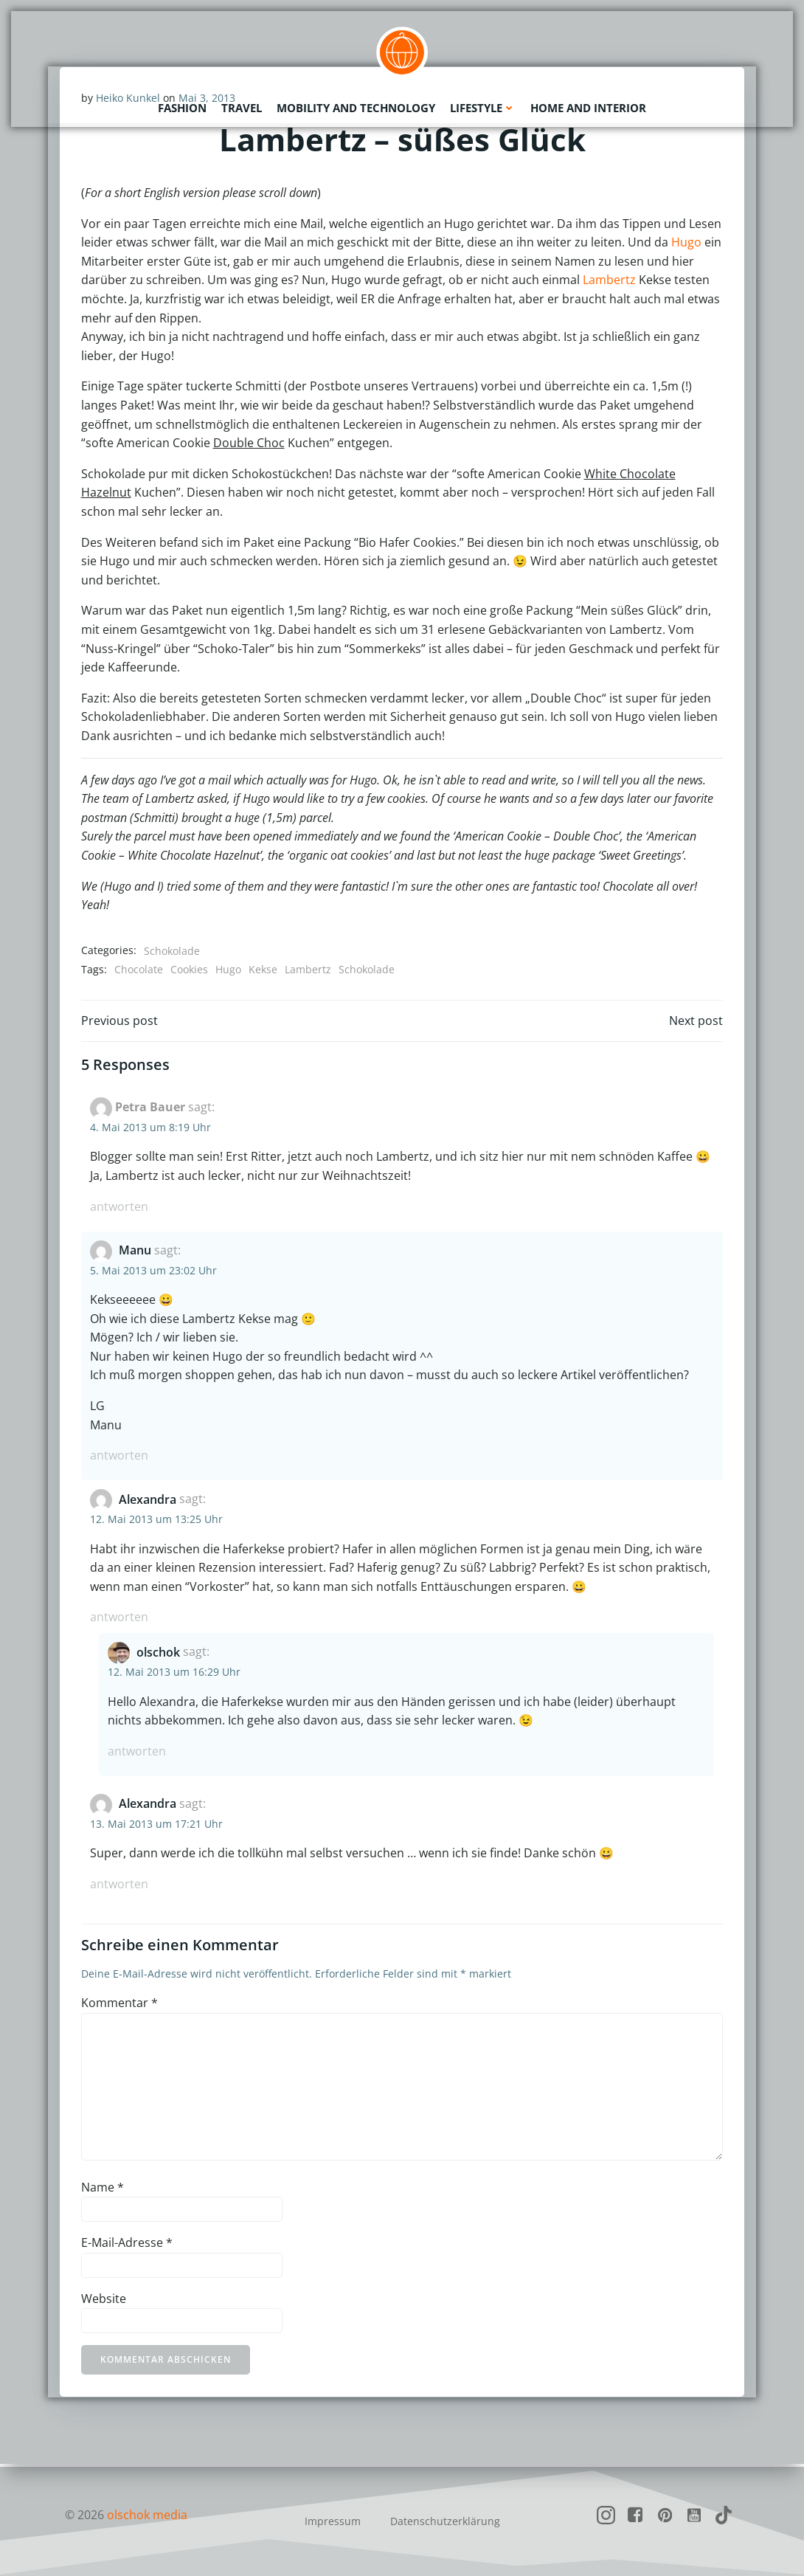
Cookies (189, 970)
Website (103, 2301)
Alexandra (147, 1501)
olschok (158, 1654)
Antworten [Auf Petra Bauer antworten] (119, 1209)
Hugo (686, 243)
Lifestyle (483, 107)
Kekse (263, 970)
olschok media (147, 2515)
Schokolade (172, 951)
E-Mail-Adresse (127, 2245)
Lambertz (609, 280)
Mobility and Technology (356, 107)
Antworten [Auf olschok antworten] (137, 1753)
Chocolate (138, 970)
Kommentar (119, 2005)
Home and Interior (588, 107)
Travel (241, 107)
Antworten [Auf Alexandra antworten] (119, 1619)
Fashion (182, 107)
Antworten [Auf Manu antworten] (119, 1457)
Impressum (333, 2521)
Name (102, 2188)
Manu (135, 1252)
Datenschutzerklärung (445, 2521)
